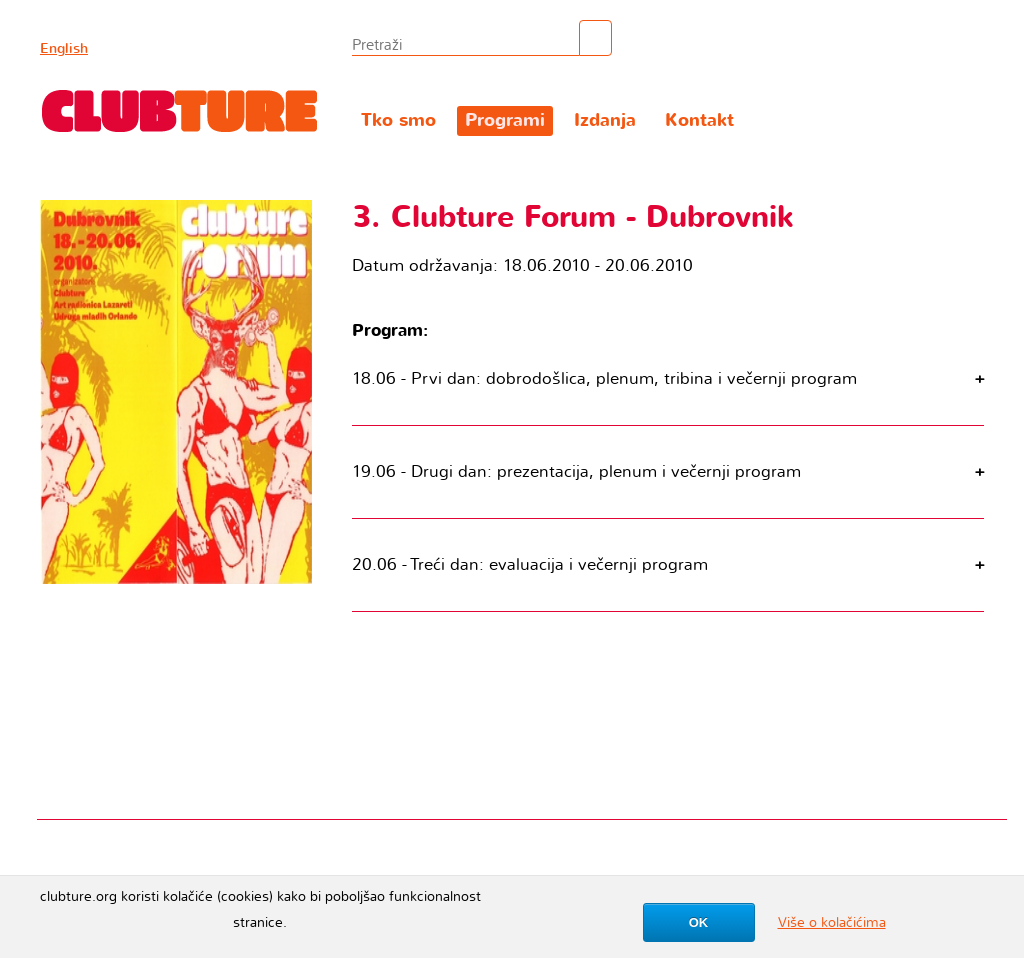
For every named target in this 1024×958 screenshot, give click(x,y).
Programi (505, 120)
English (64, 48)
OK (699, 922)
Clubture (180, 111)
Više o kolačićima (832, 922)
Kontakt (699, 120)
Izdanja (605, 120)
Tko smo (398, 120)
